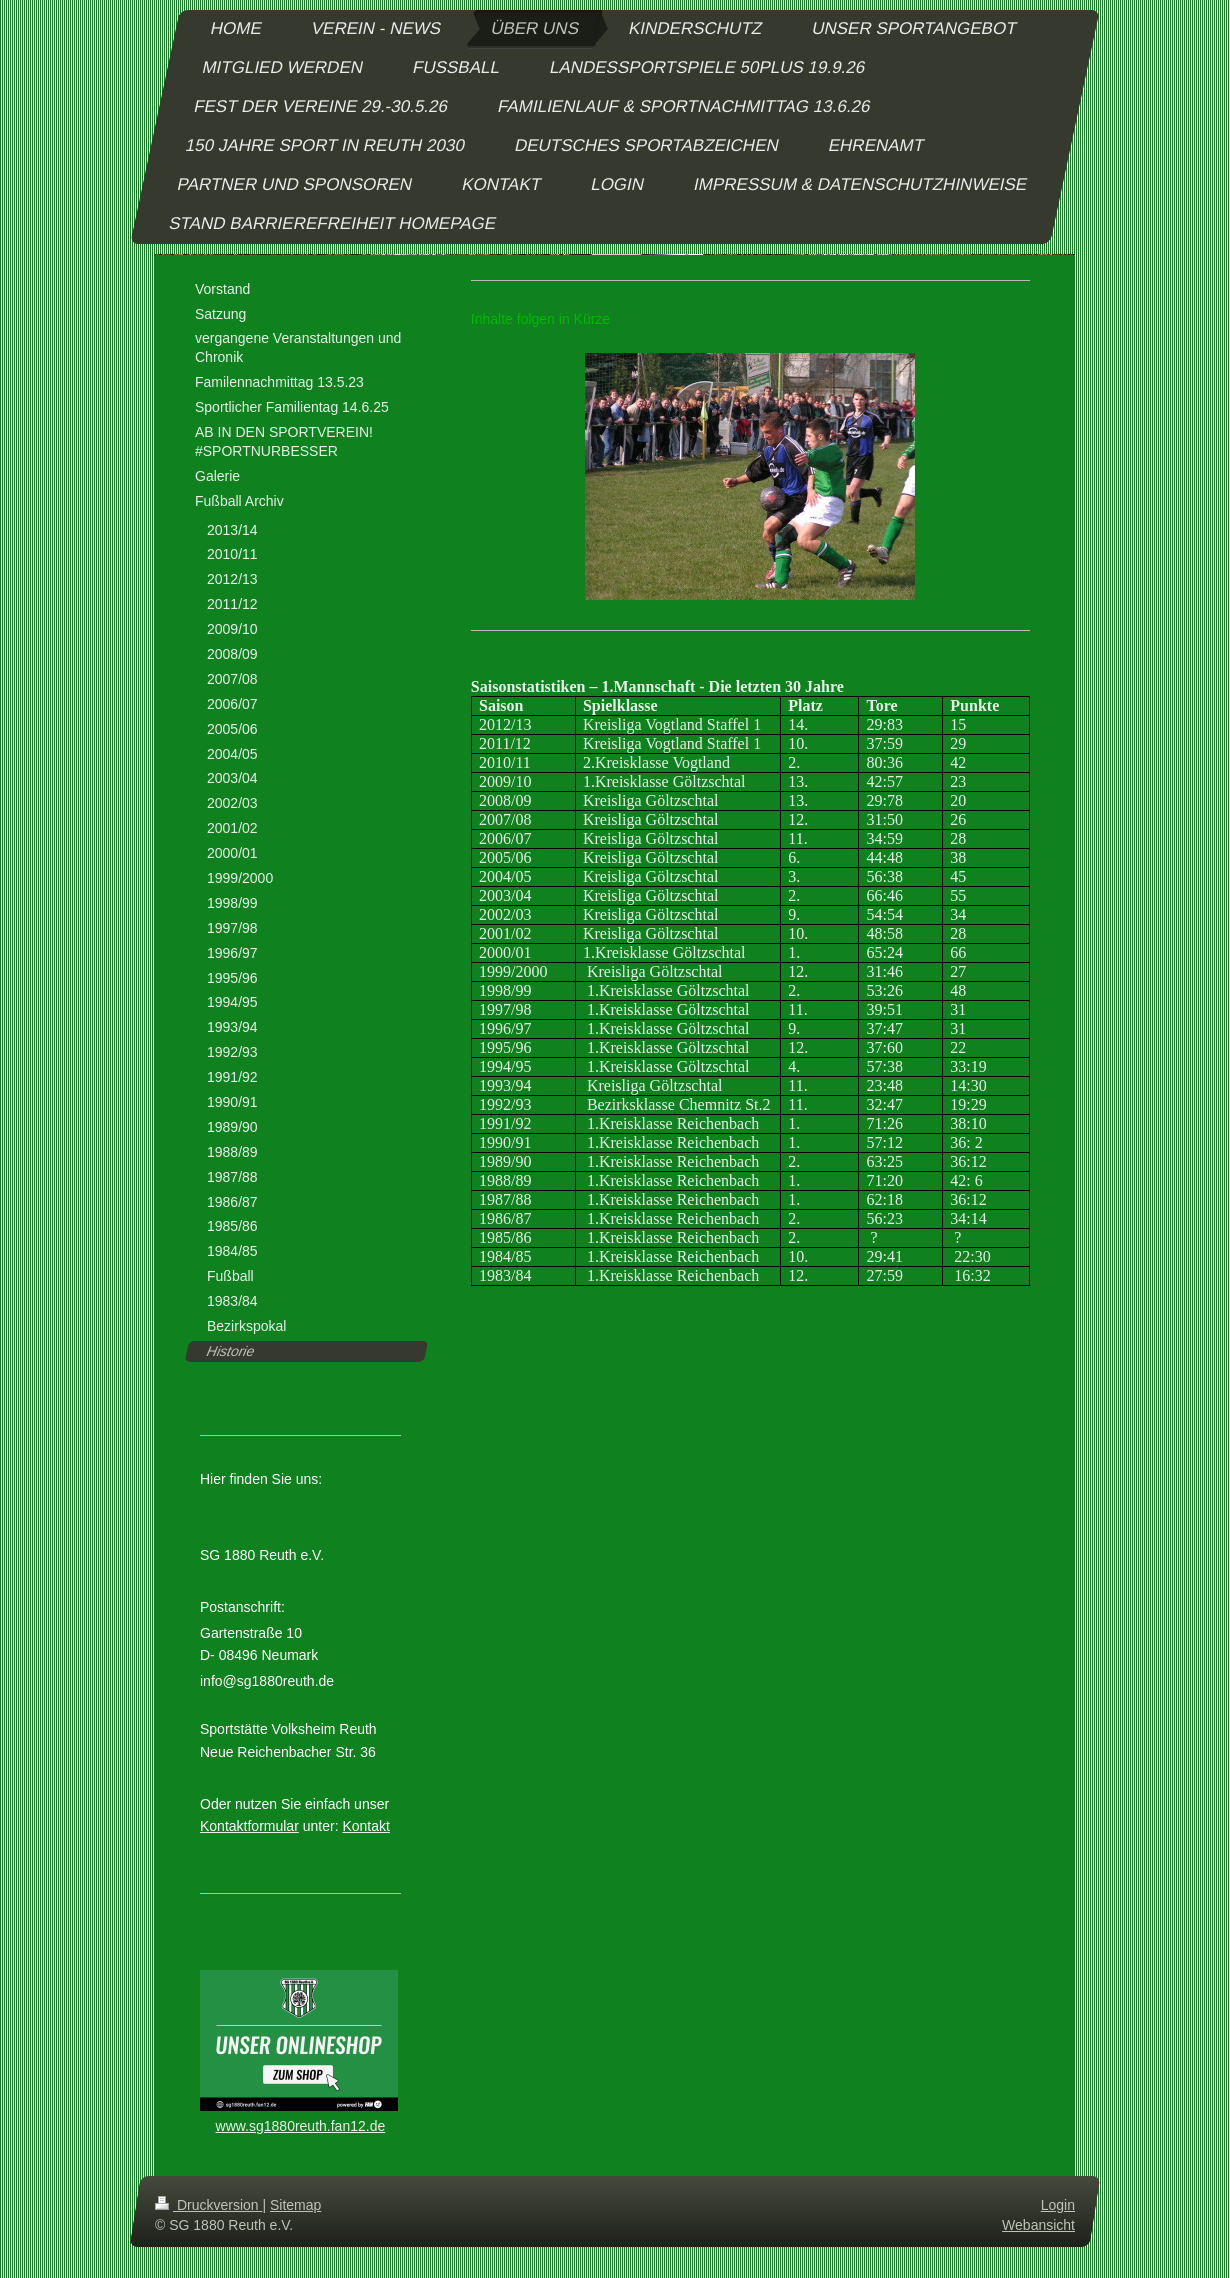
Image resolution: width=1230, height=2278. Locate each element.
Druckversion (208, 2205)
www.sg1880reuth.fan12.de (301, 2126)
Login (1058, 2205)
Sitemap (295, 2205)
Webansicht (1038, 2225)
